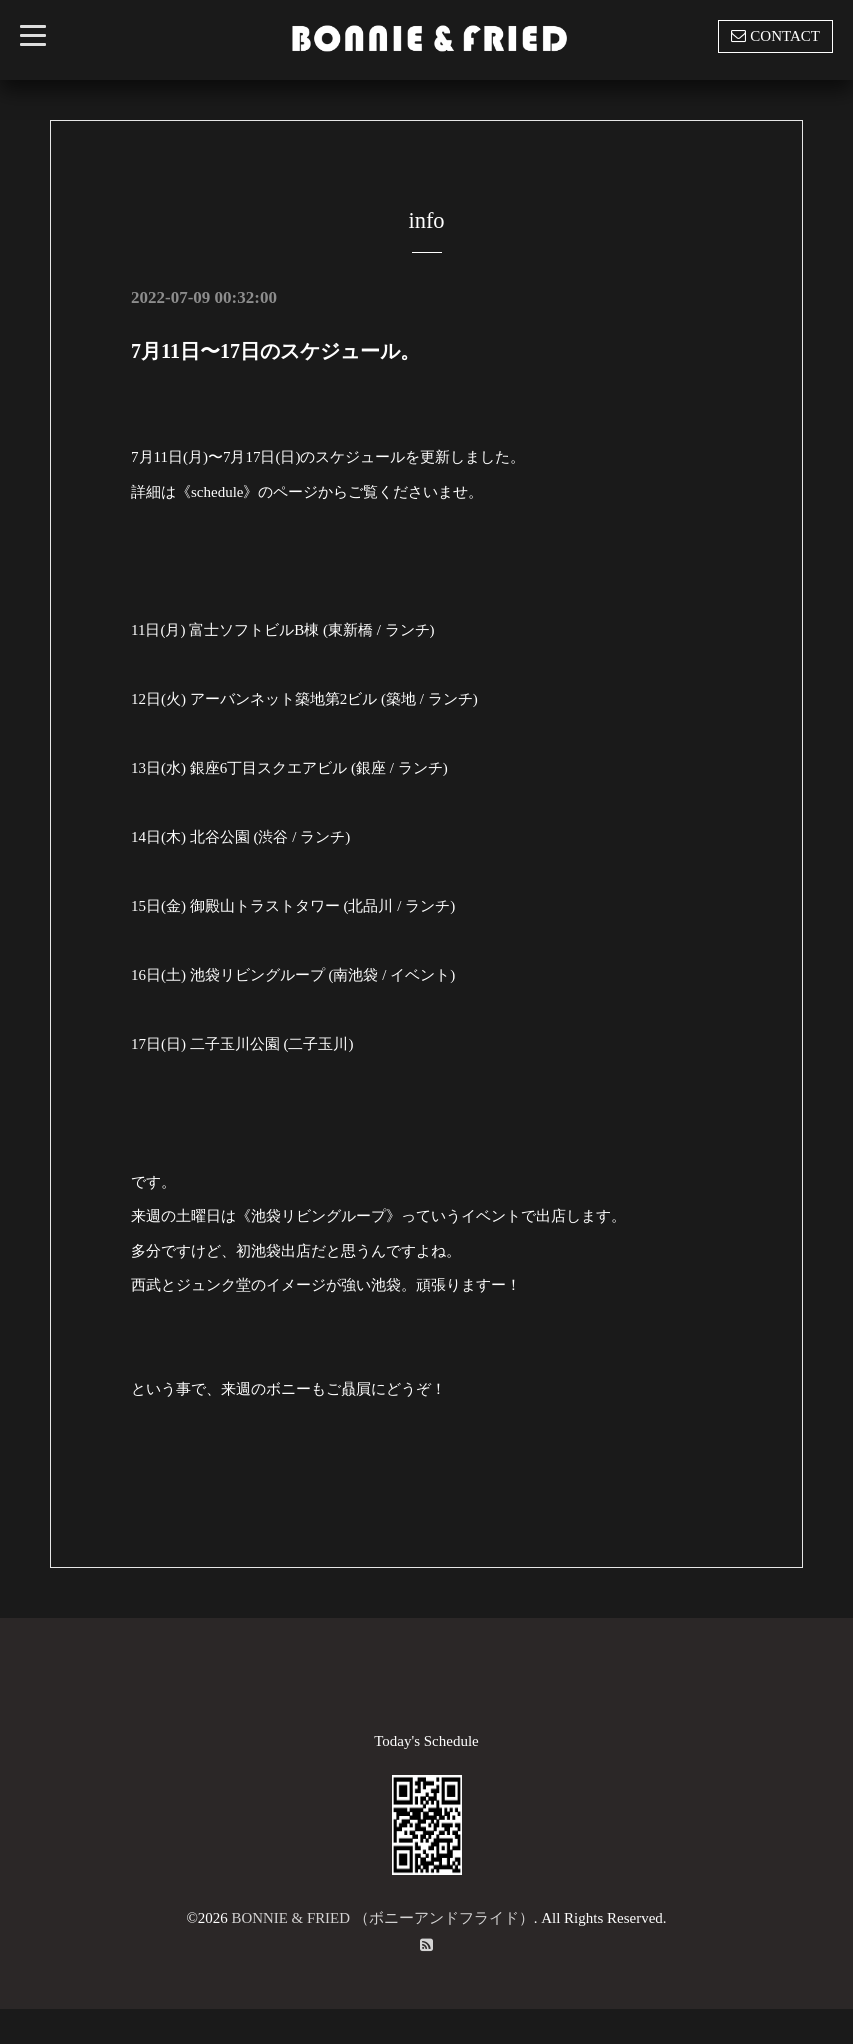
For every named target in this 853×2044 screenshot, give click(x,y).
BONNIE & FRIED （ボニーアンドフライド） (382, 1918)
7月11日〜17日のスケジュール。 (275, 351)
